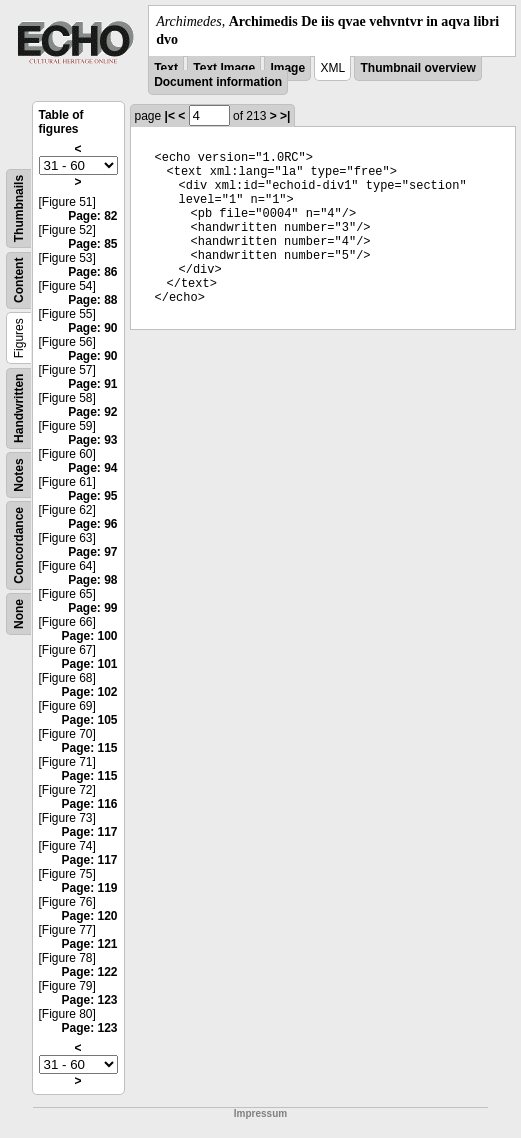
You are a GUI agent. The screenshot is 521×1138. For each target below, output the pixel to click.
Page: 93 (92, 440)
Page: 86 (92, 272)
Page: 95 (92, 496)
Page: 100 (89, 636)
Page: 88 (92, 300)
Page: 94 (92, 468)
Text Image (224, 68)
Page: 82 (92, 216)
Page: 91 (92, 384)
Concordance (19, 545)
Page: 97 (92, 552)
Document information (218, 82)
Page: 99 (92, 608)
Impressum (260, 1113)
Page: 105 (89, 720)
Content (19, 280)
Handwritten (19, 408)
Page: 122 (89, 972)
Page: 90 (92, 328)
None (19, 614)
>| (285, 116)
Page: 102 (89, 692)
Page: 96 (92, 524)
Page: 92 (92, 412)
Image (287, 68)
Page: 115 (89, 748)
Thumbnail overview (417, 68)
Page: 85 (92, 244)
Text (166, 68)
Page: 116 (89, 804)
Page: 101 (89, 664)
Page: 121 (89, 944)
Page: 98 (92, 580)
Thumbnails (19, 208)
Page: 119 (89, 888)
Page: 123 (89, 1000)
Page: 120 (89, 916)
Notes (19, 475)
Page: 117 (89, 832)
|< (170, 116)
